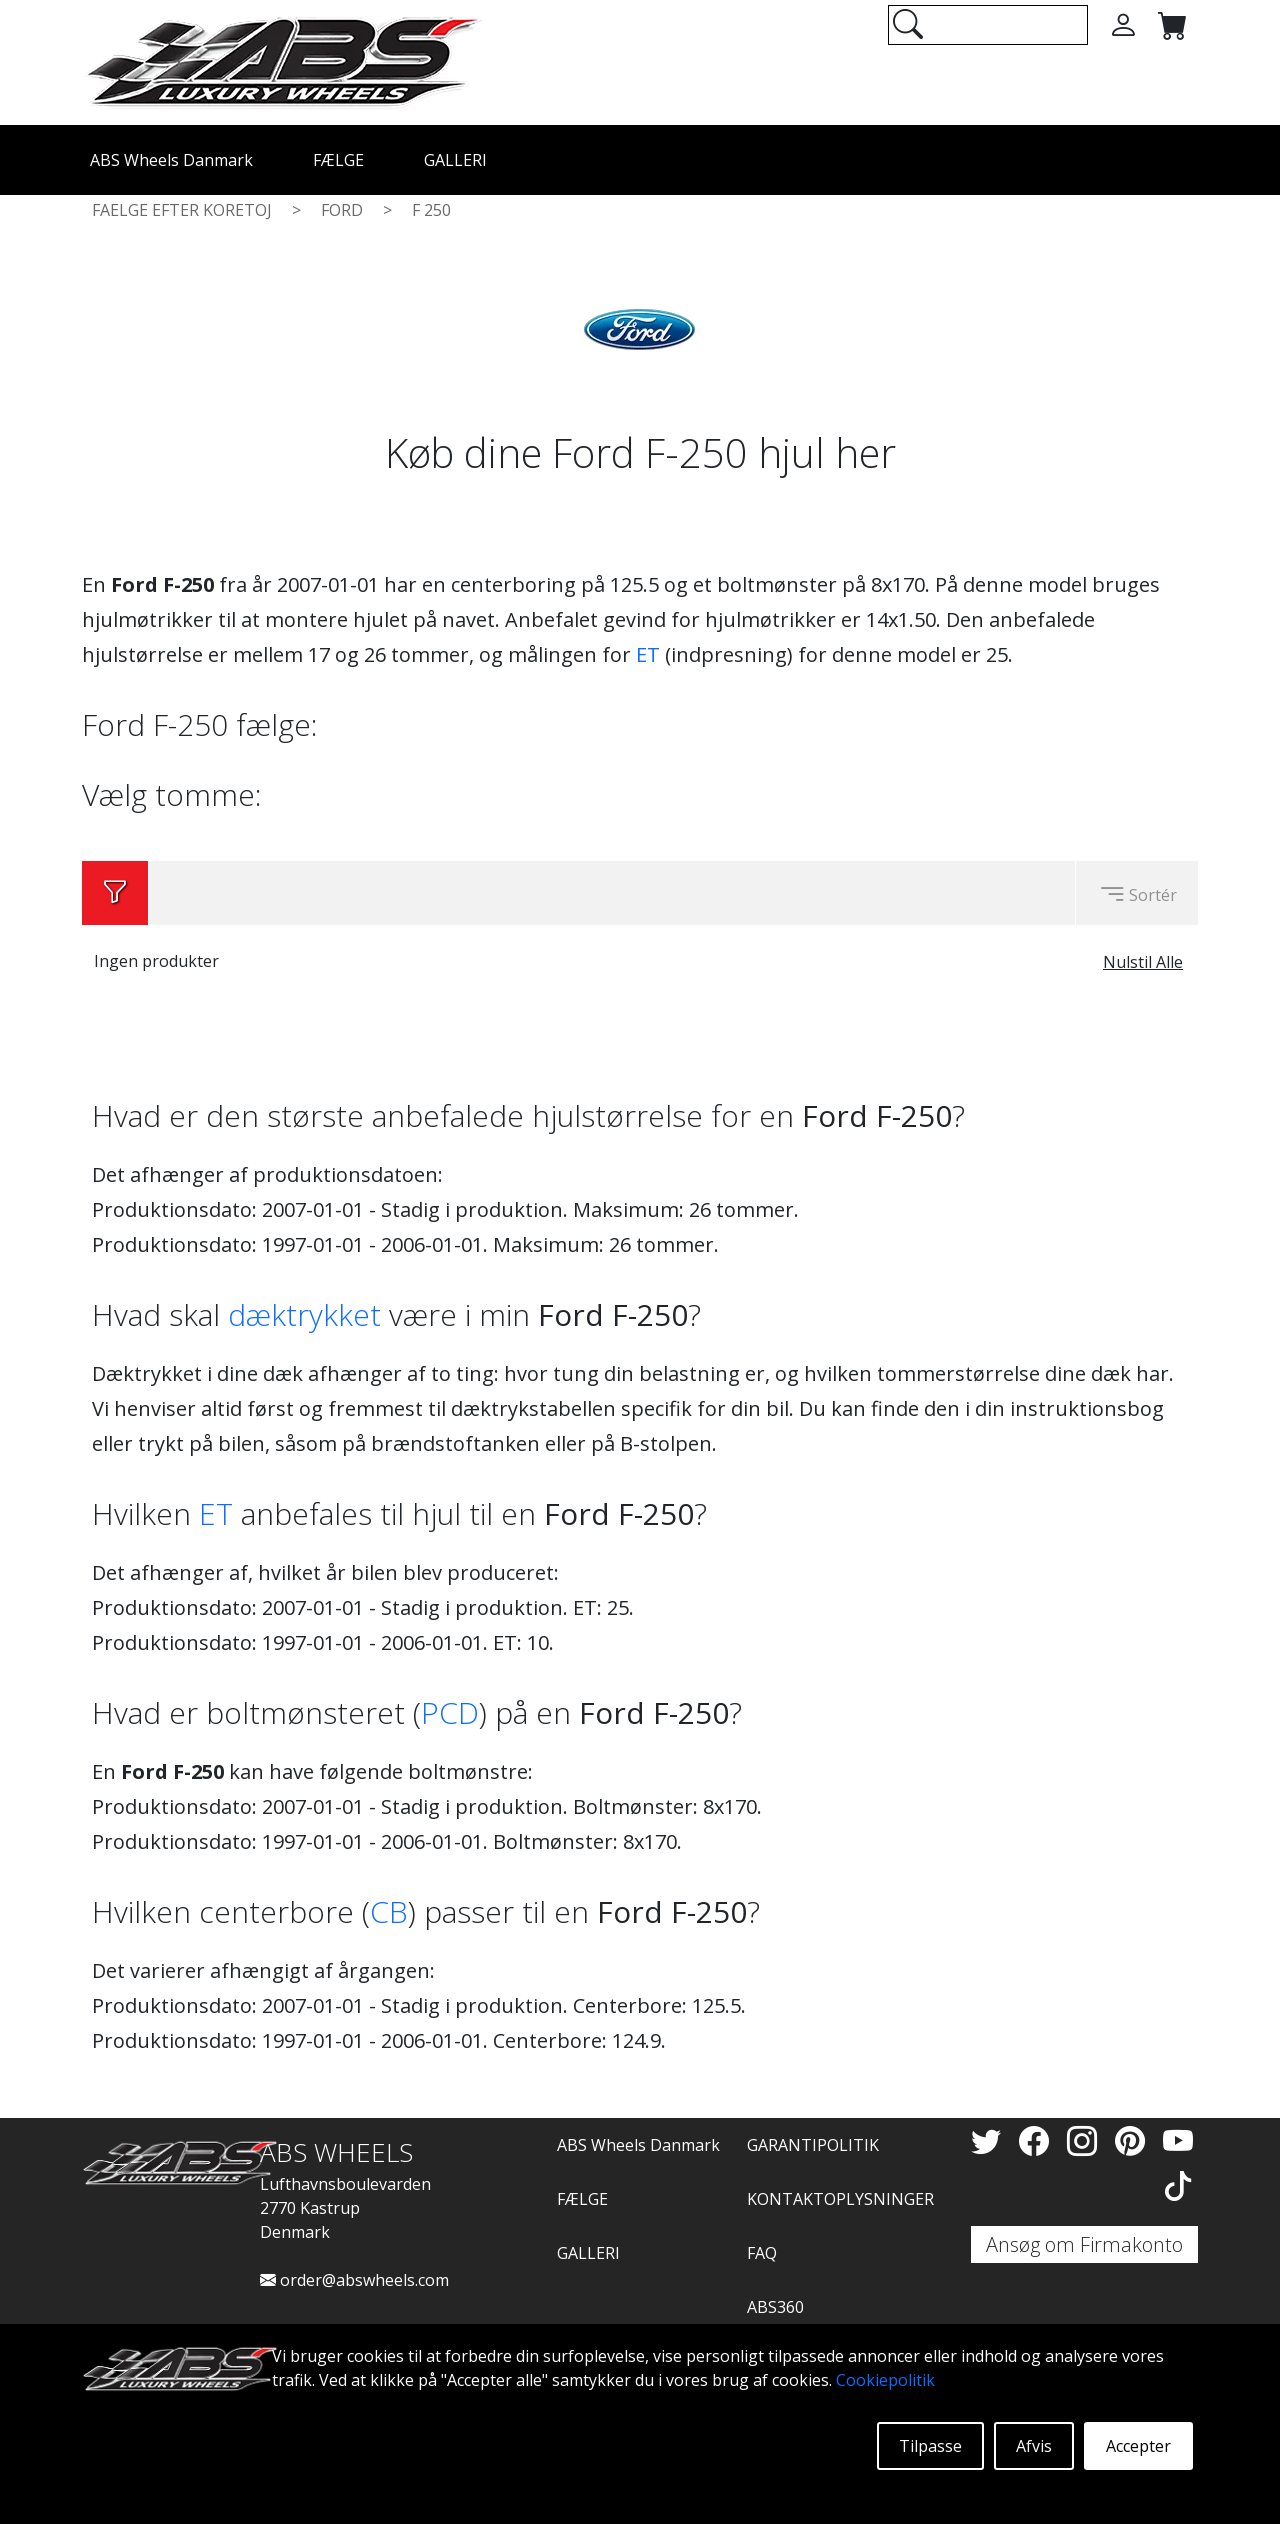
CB (389, 1911)
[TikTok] (1178, 2185)
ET (648, 654)
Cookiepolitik (885, 2380)
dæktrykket (304, 1314)
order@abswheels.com (354, 2280)
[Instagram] (1086, 2140)
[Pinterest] (1134, 2140)
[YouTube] (1178, 2140)
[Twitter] (990, 2140)
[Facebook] (1038, 2140)
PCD (450, 1712)
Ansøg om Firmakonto (1084, 2244)
